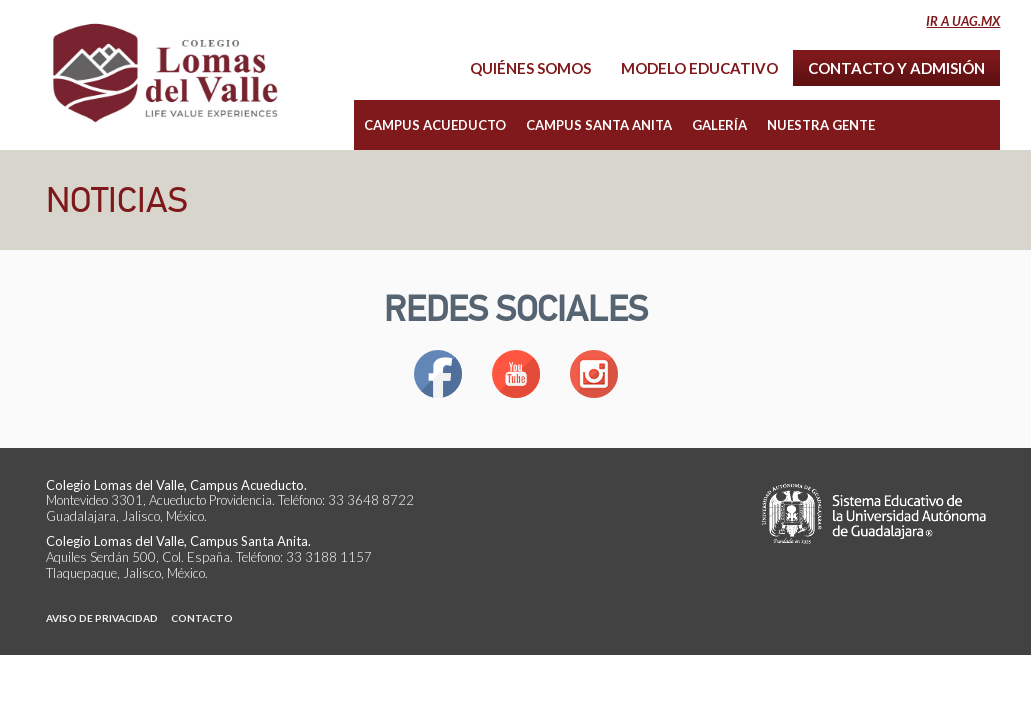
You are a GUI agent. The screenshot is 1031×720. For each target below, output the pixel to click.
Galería (719, 125)
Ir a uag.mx (963, 21)
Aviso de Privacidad (102, 618)
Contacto (202, 618)
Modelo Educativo (699, 68)
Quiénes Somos (530, 68)
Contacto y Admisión (896, 68)
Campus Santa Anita (599, 125)
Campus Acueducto (435, 125)
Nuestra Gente (821, 125)
